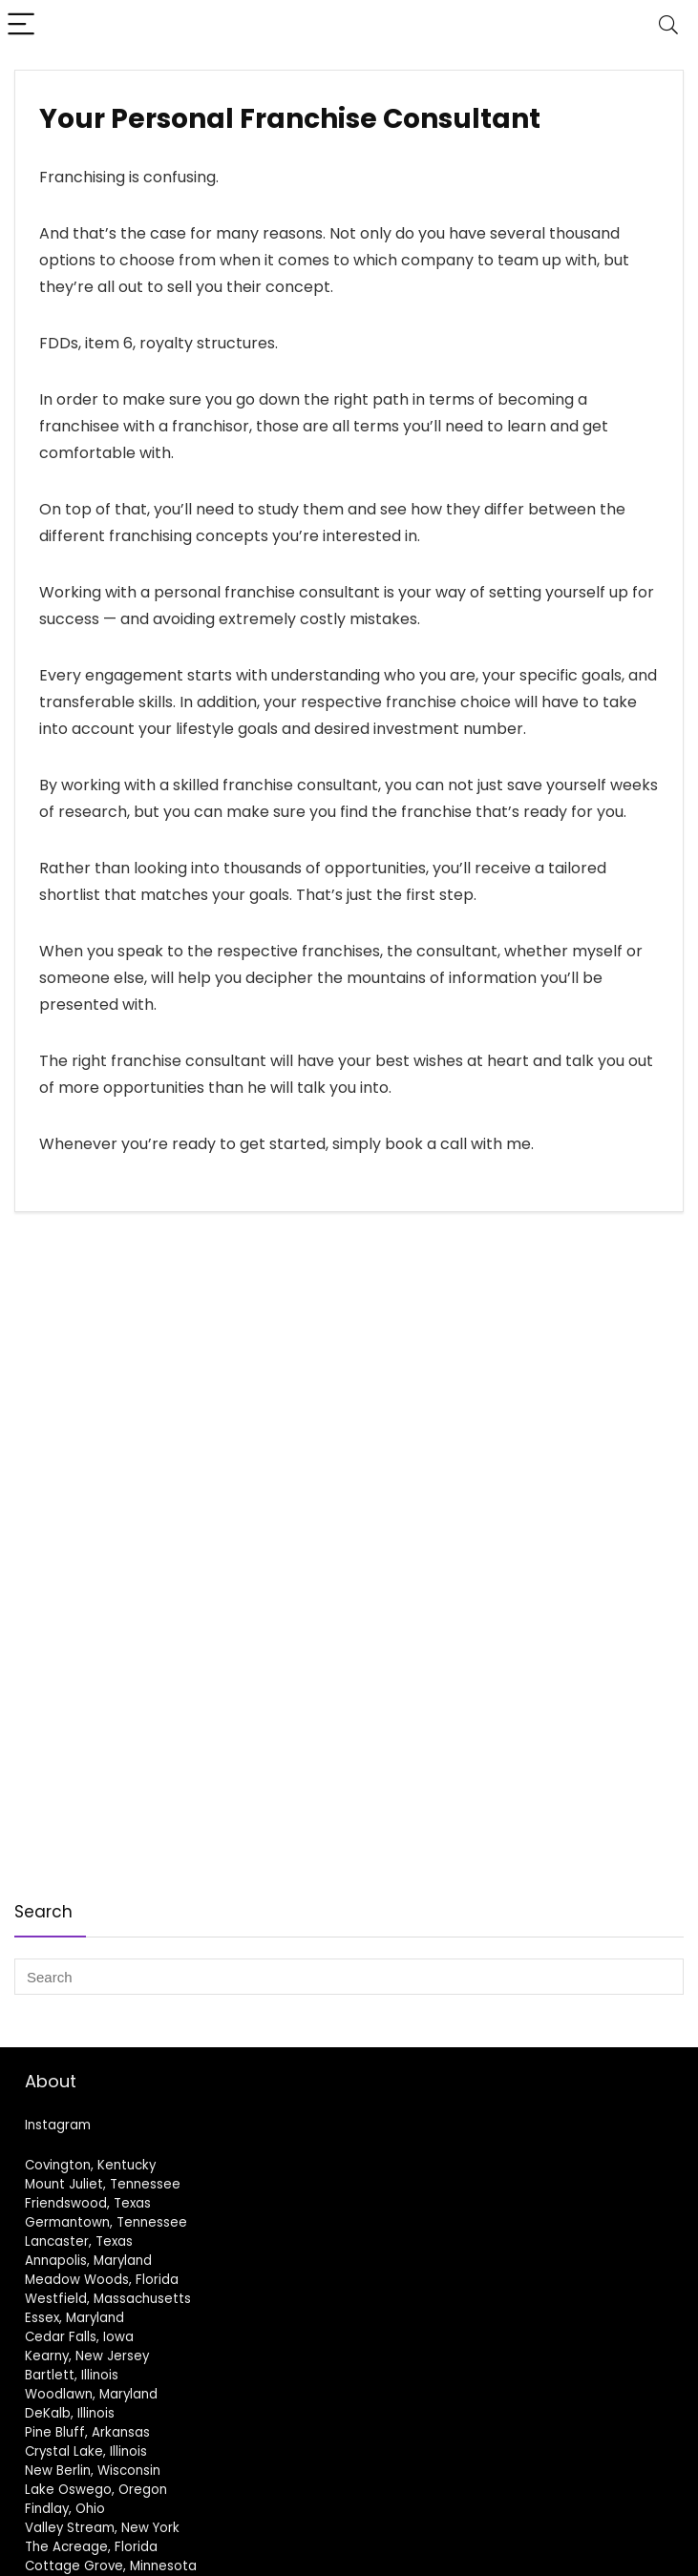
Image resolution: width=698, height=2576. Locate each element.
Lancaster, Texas (79, 2241)
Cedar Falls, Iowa (79, 2337)
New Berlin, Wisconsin (92, 2470)
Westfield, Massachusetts (108, 2299)
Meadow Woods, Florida (102, 2280)
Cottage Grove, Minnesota (111, 2566)
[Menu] (23, 25)
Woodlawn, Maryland (91, 2394)
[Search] (668, 25)
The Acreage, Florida (91, 2547)
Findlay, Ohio (65, 2509)
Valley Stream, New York (102, 2528)
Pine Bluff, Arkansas (87, 2432)
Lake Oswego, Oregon (96, 2490)
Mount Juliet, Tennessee (102, 2184)
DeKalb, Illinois (70, 2413)
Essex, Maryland (74, 2318)
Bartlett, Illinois (71, 2375)
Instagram (58, 2125)
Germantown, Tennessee (106, 2222)
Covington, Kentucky (90, 2165)
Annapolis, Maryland (88, 2260)
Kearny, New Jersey (87, 2356)
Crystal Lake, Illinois (86, 2451)
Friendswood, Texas (88, 2203)
